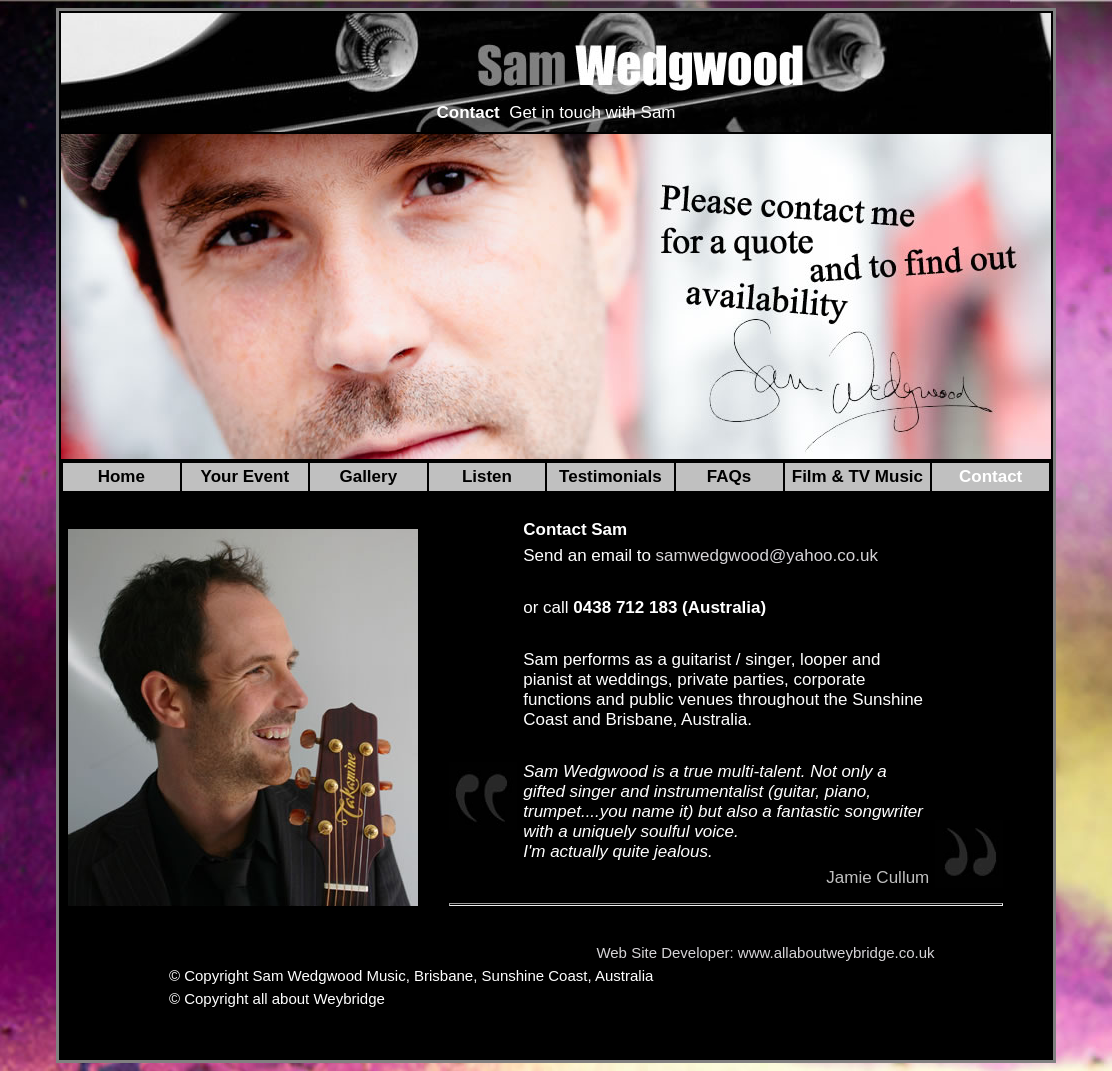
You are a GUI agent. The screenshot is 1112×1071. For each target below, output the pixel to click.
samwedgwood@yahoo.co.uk (767, 555)
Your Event (245, 476)
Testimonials (610, 476)
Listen (487, 476)
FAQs (729, 476)
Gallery (368, 476)
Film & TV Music (857, 476)
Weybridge (348, 998)
